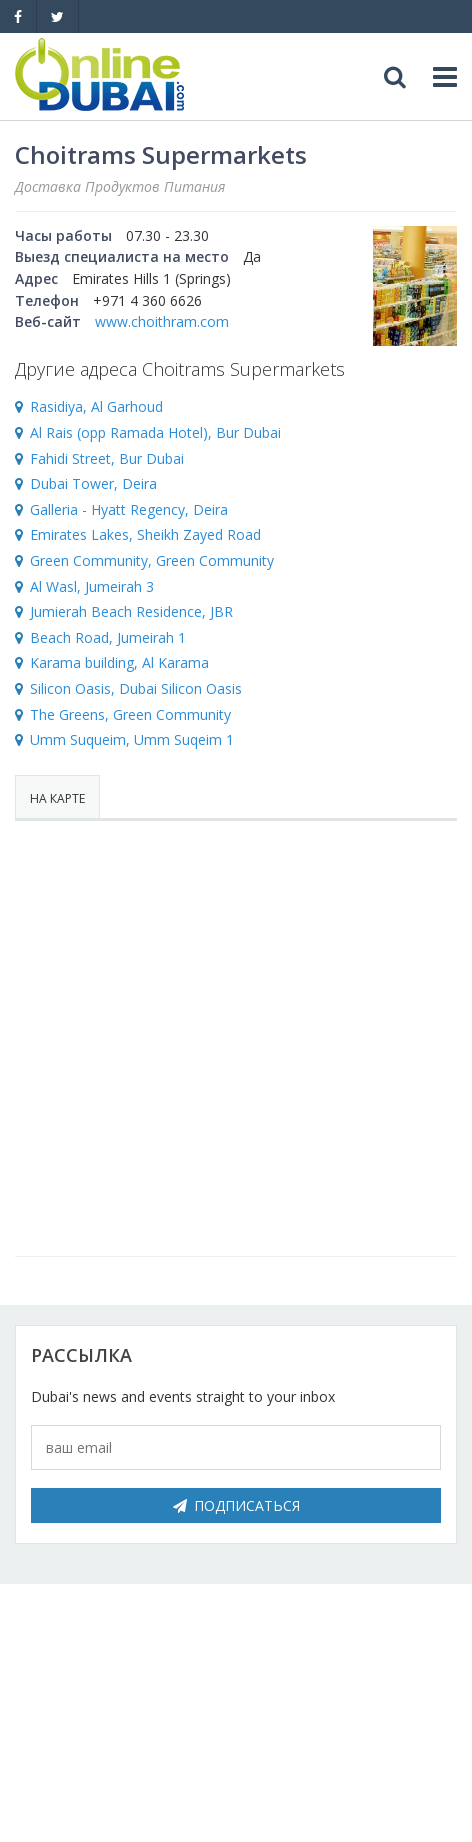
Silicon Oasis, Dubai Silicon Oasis (136, 688)
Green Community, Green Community (152, 560)
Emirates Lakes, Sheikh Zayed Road (145, 534)
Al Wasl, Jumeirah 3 (92, 586)
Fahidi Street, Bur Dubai (107, 458)
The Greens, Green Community (130, 714)
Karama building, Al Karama (119, 662)
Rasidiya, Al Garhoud (96, 406)
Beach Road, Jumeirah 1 (108, 637)
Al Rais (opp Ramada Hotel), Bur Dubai (155, 432)
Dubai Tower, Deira (93, 483)
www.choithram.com (162, 321)
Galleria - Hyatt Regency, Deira (129, 509)
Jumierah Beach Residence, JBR (131, 611)
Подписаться (236, 1505)
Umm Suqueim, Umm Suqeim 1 (132, 739)
